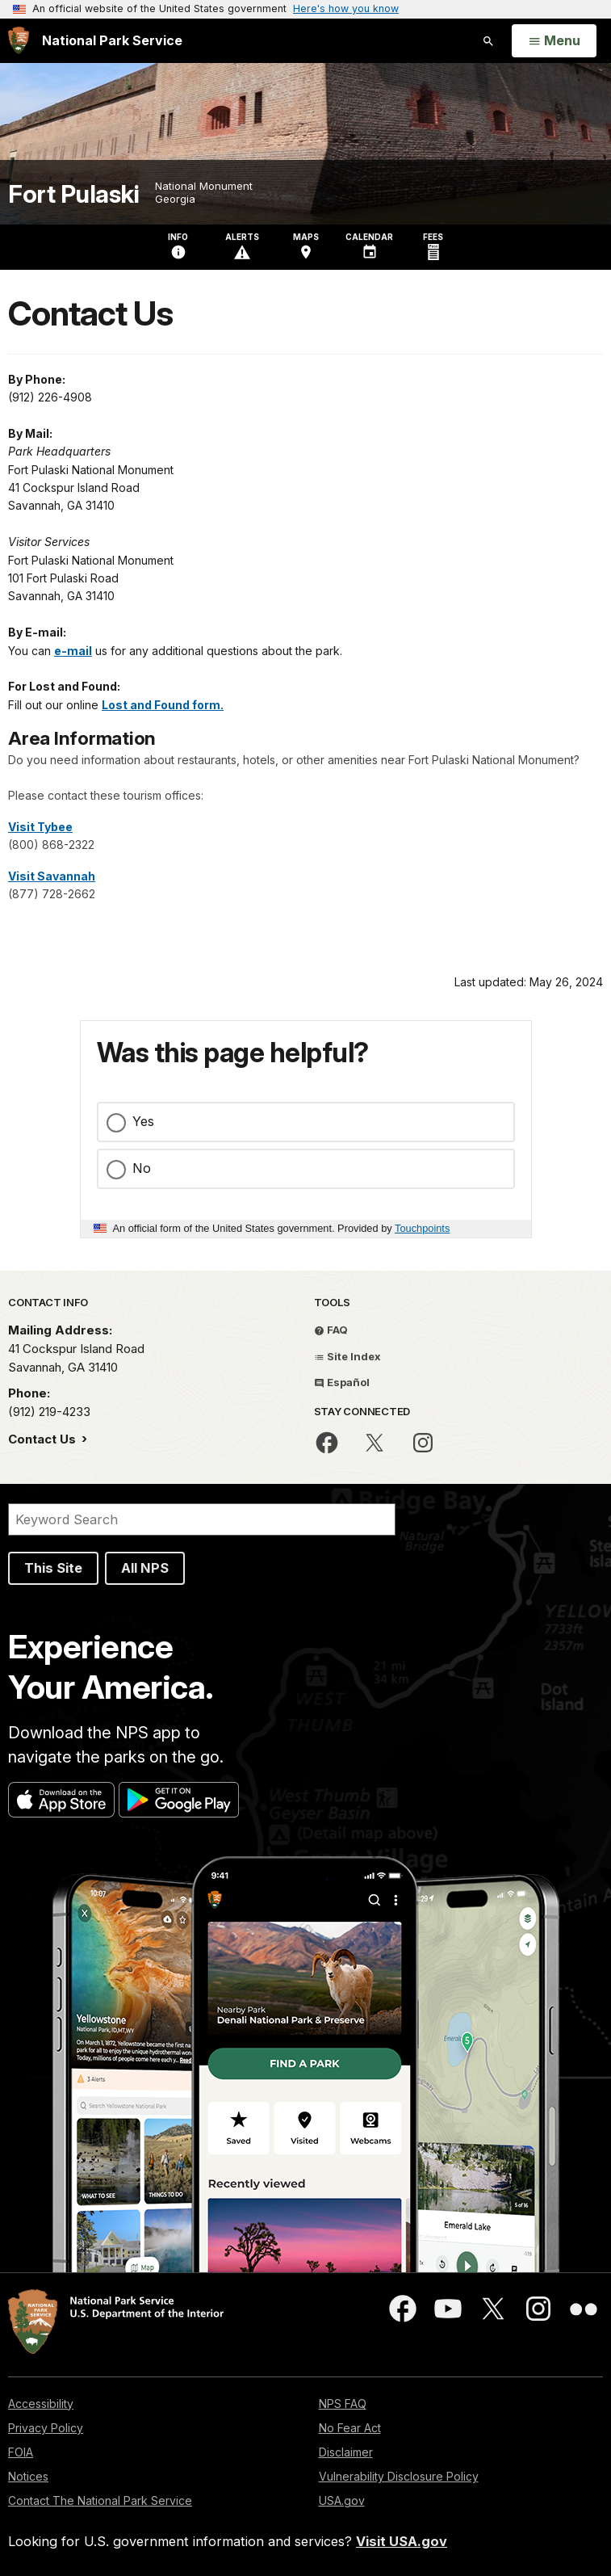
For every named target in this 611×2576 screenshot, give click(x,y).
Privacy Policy (45, 2428)
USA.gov (342, 2500)
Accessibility (40, 2403)
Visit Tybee (40, 827)
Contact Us (43, 1439)
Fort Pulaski (73, 194)
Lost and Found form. (163, 705)
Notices (28, 2476)
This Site (53, 1568)
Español (342, 1382)
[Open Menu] (554, 41)
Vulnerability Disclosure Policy (399, 2476)
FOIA (20, 2452)
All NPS (145, 1568)
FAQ (331, 1329)
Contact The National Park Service (100, 2500)
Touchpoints (422, 1228)
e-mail (73, 651)
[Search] (201, 1519)
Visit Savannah (51, 876)
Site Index (347, 1356)
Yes (143, 1121)
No (141, 1168)
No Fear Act (350, 2428)
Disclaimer (346, 2452)
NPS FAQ (342, 2403)
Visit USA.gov (401, 2541)
